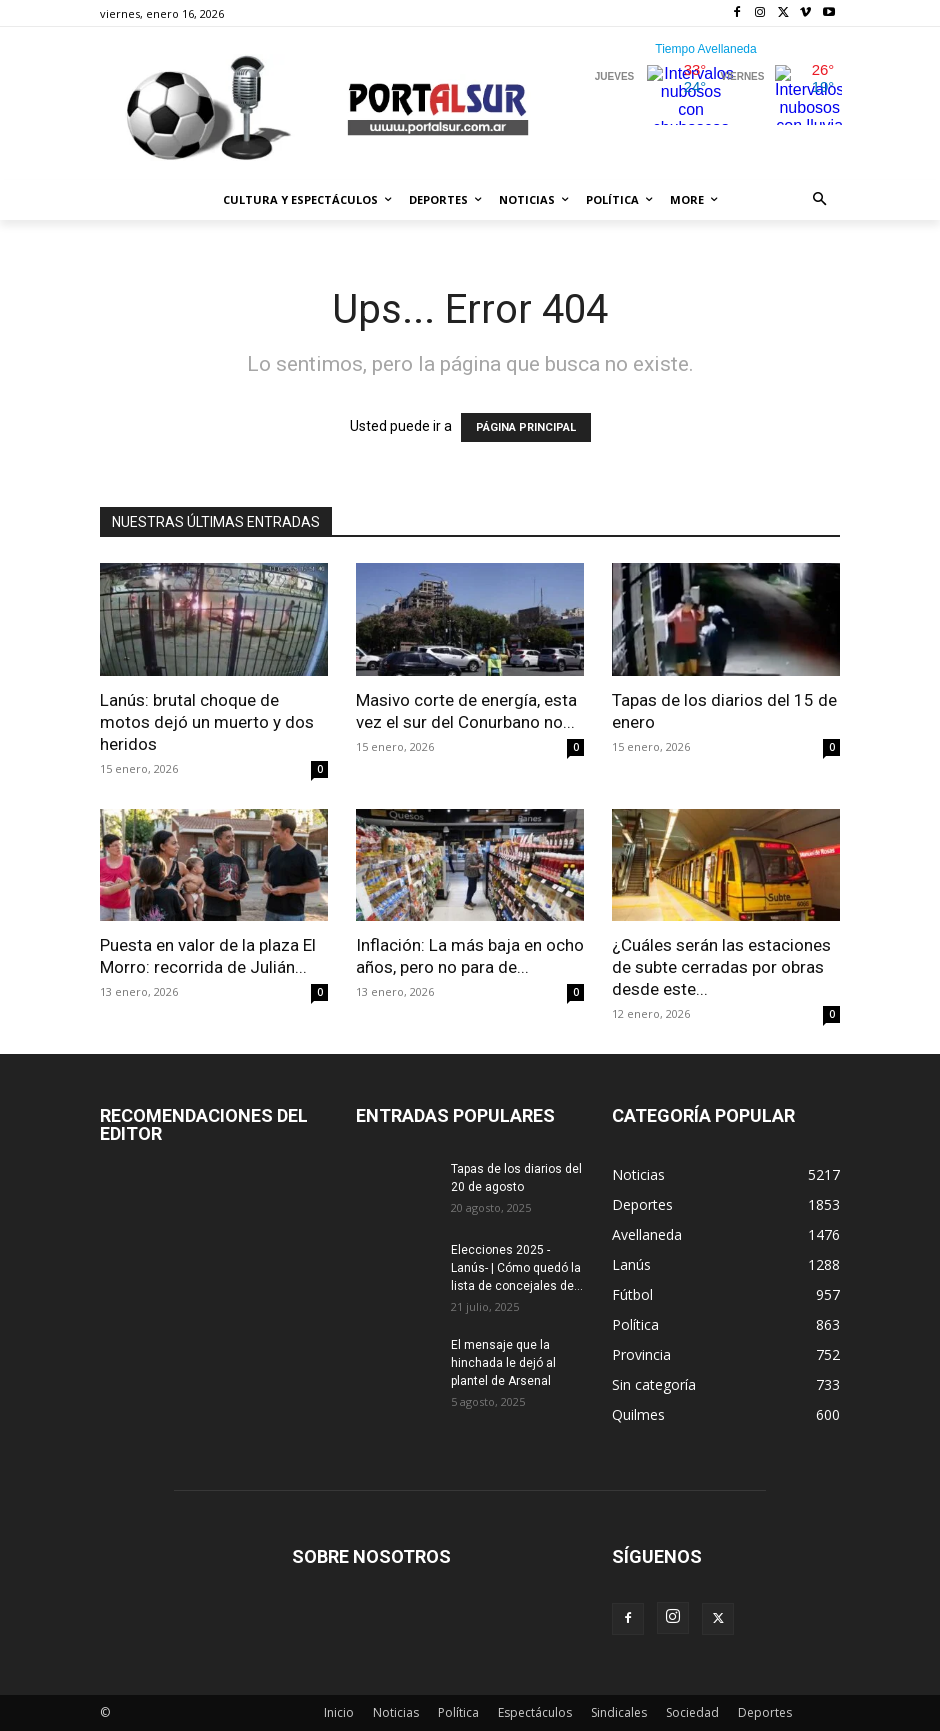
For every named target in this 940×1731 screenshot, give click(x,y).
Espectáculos (535, 1712)
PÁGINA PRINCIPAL (526, 427)
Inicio (339, 1712)
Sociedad (692, 1712)
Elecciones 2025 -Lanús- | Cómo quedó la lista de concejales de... (517, 1268)
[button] (820, 200)
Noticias (396, 1712)
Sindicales (619, 1712)
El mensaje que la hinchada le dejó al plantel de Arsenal (503, 1363)
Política (458, 1712)
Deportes (765, 1712)
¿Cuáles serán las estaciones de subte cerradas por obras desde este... (721, 967)
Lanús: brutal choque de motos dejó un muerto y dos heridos (207, 722)
